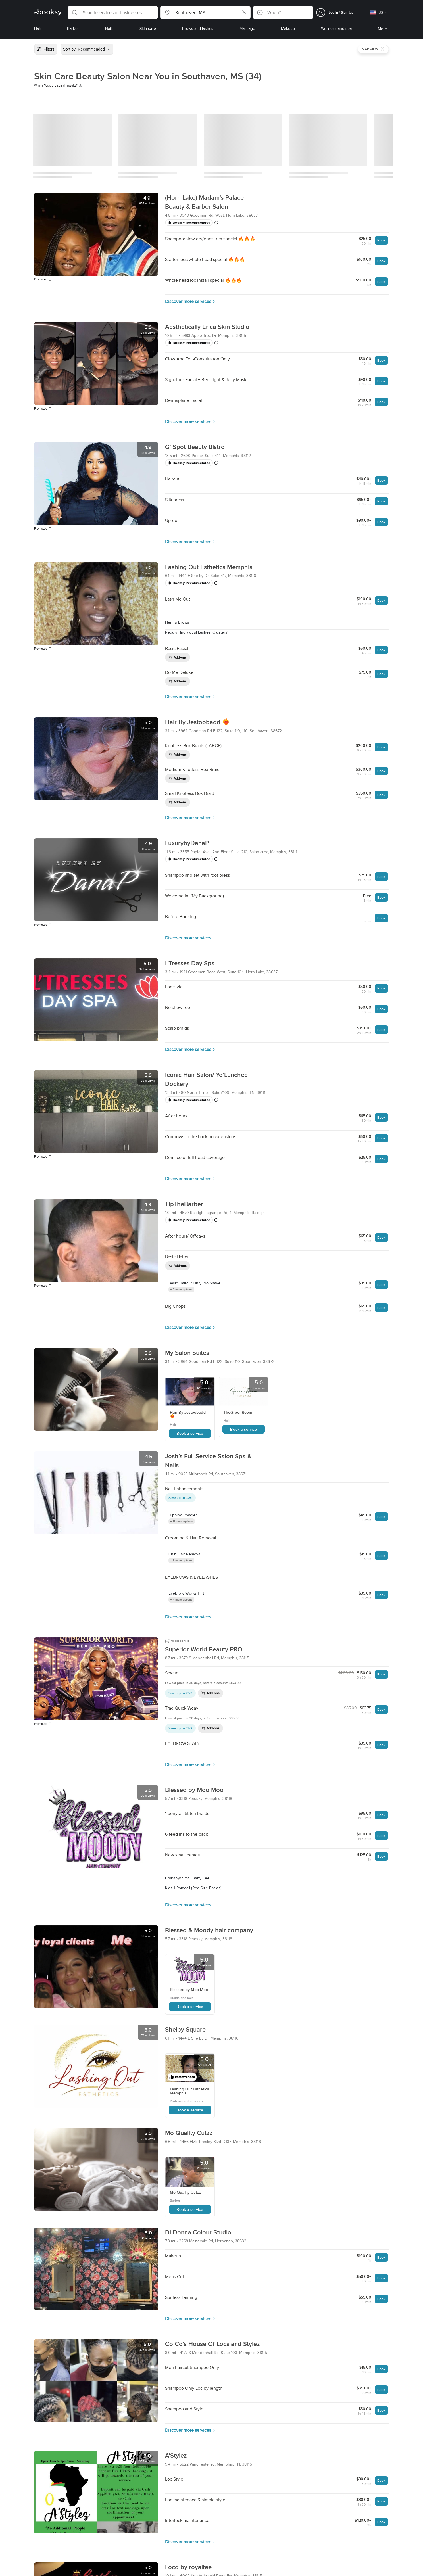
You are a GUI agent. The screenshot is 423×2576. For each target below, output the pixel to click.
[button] (113, 12)
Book (381, 240)
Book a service (189, 1433)
